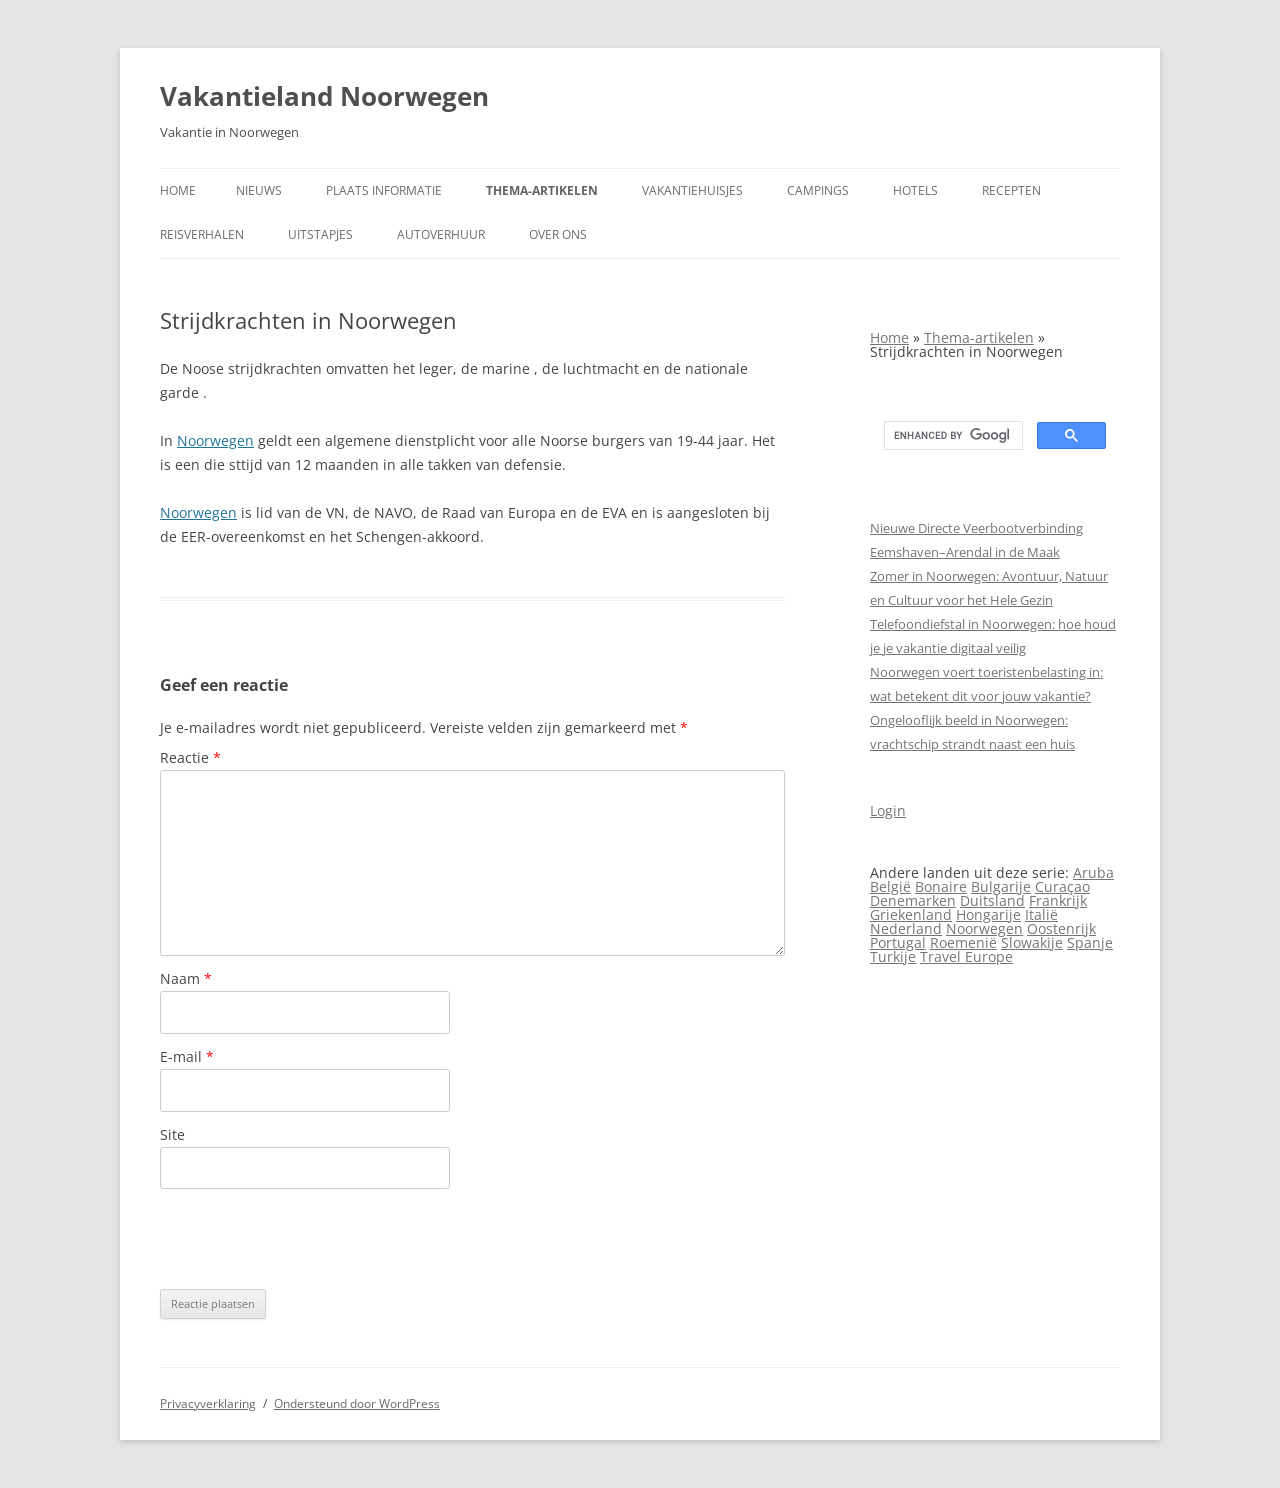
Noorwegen (215, 440)
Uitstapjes (320, 234)
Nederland (906, 928)
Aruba (1093, 872)
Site (172, 1134)
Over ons (558, 234)
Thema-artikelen (542, 190)
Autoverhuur (441, 234)
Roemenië (963, 942)
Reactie (190, 757)
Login (888, 810)
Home (178, 190)
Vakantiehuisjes (692, 190)
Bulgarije (1001, 886)
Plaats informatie (384, 190)
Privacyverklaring (208, 1403)
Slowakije (1032, 942)
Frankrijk (1058, 900)
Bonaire (941, 886)
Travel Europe (966, 956)
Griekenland (911, 914)
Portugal (898, 942)
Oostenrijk (1061, 928)
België (890, 886)
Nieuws (259, 190)
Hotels (915, 190)
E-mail (187, 1056)
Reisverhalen (202, 234)
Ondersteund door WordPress (357, 1403)
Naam (186, 978)
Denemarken (913, 900)
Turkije (893, 956)
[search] (951, 436)
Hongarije (988, 914)
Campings (818, 190)
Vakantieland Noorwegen (324, 96)
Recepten (1011, 190)
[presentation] (312, 1239)
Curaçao (1062, 886)
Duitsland (992, 900)
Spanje (1090, 942)
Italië (1041, 914)
